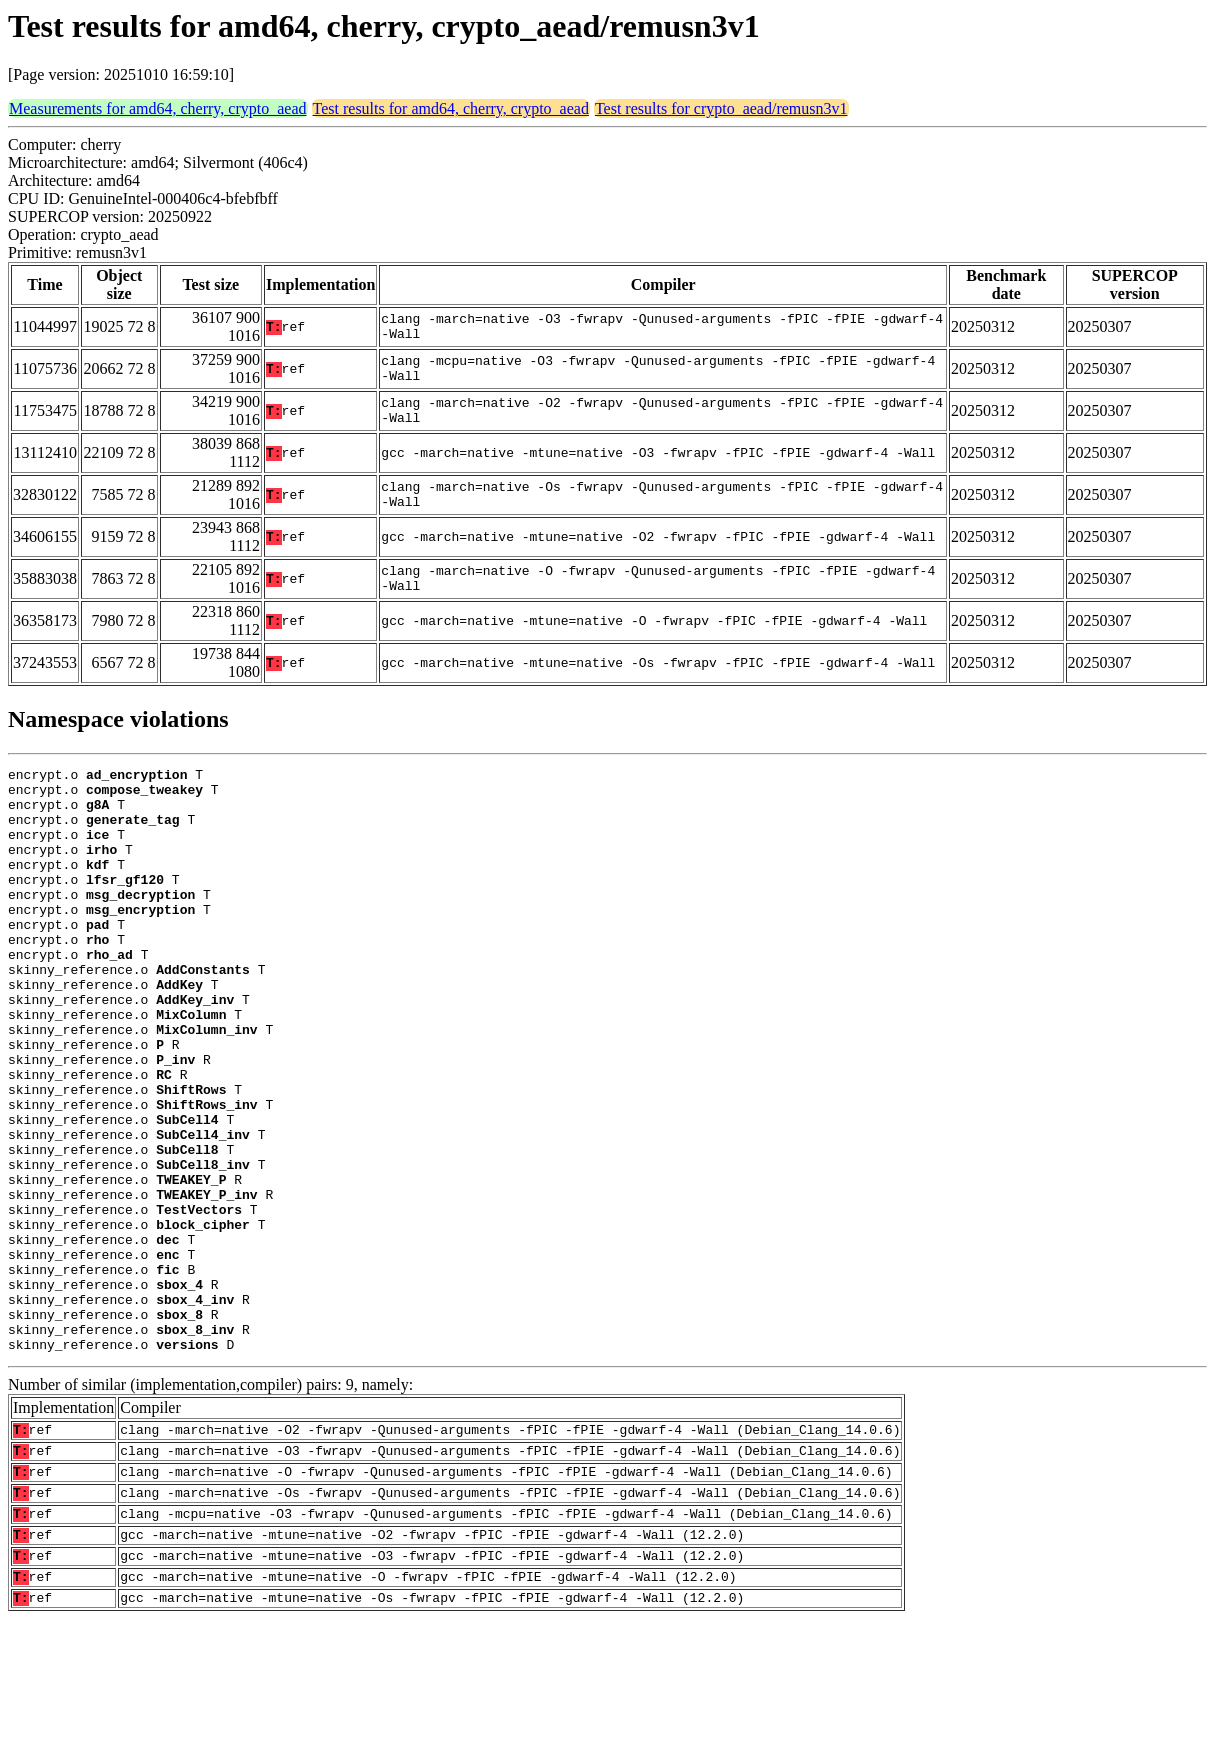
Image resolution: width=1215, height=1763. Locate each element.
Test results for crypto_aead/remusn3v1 (721, 108)
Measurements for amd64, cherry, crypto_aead (158, 108)
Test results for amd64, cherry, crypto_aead (451, 108)
